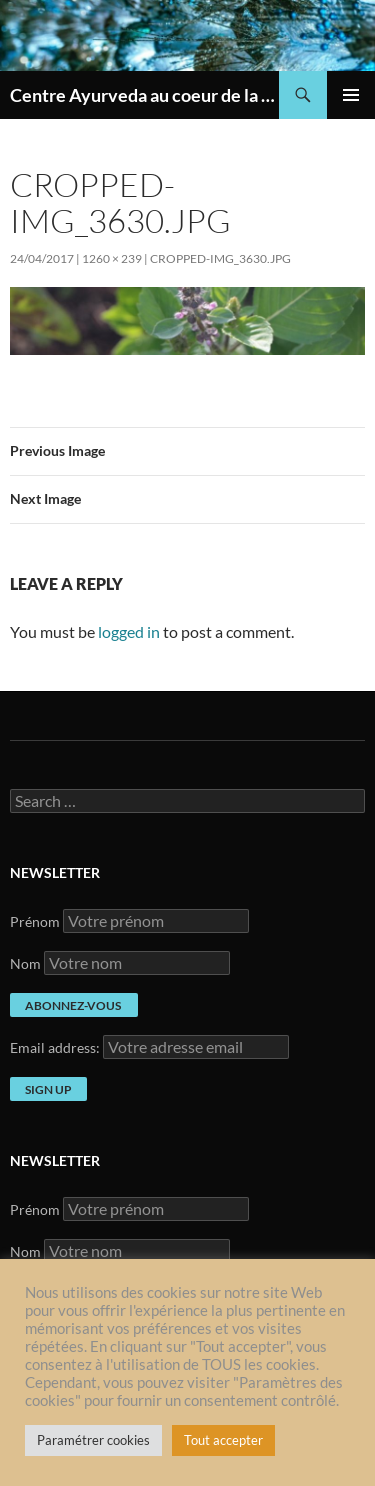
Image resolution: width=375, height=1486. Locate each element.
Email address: (56, 1047)
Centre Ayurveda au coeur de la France (144, 95)
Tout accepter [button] (223, 1440)
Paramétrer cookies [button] (93, 1440)
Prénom (35, 921)
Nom (25, 963)
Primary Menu (351, 95)
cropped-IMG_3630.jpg (220, 258)
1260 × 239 (112, 258)
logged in (129, 631)
